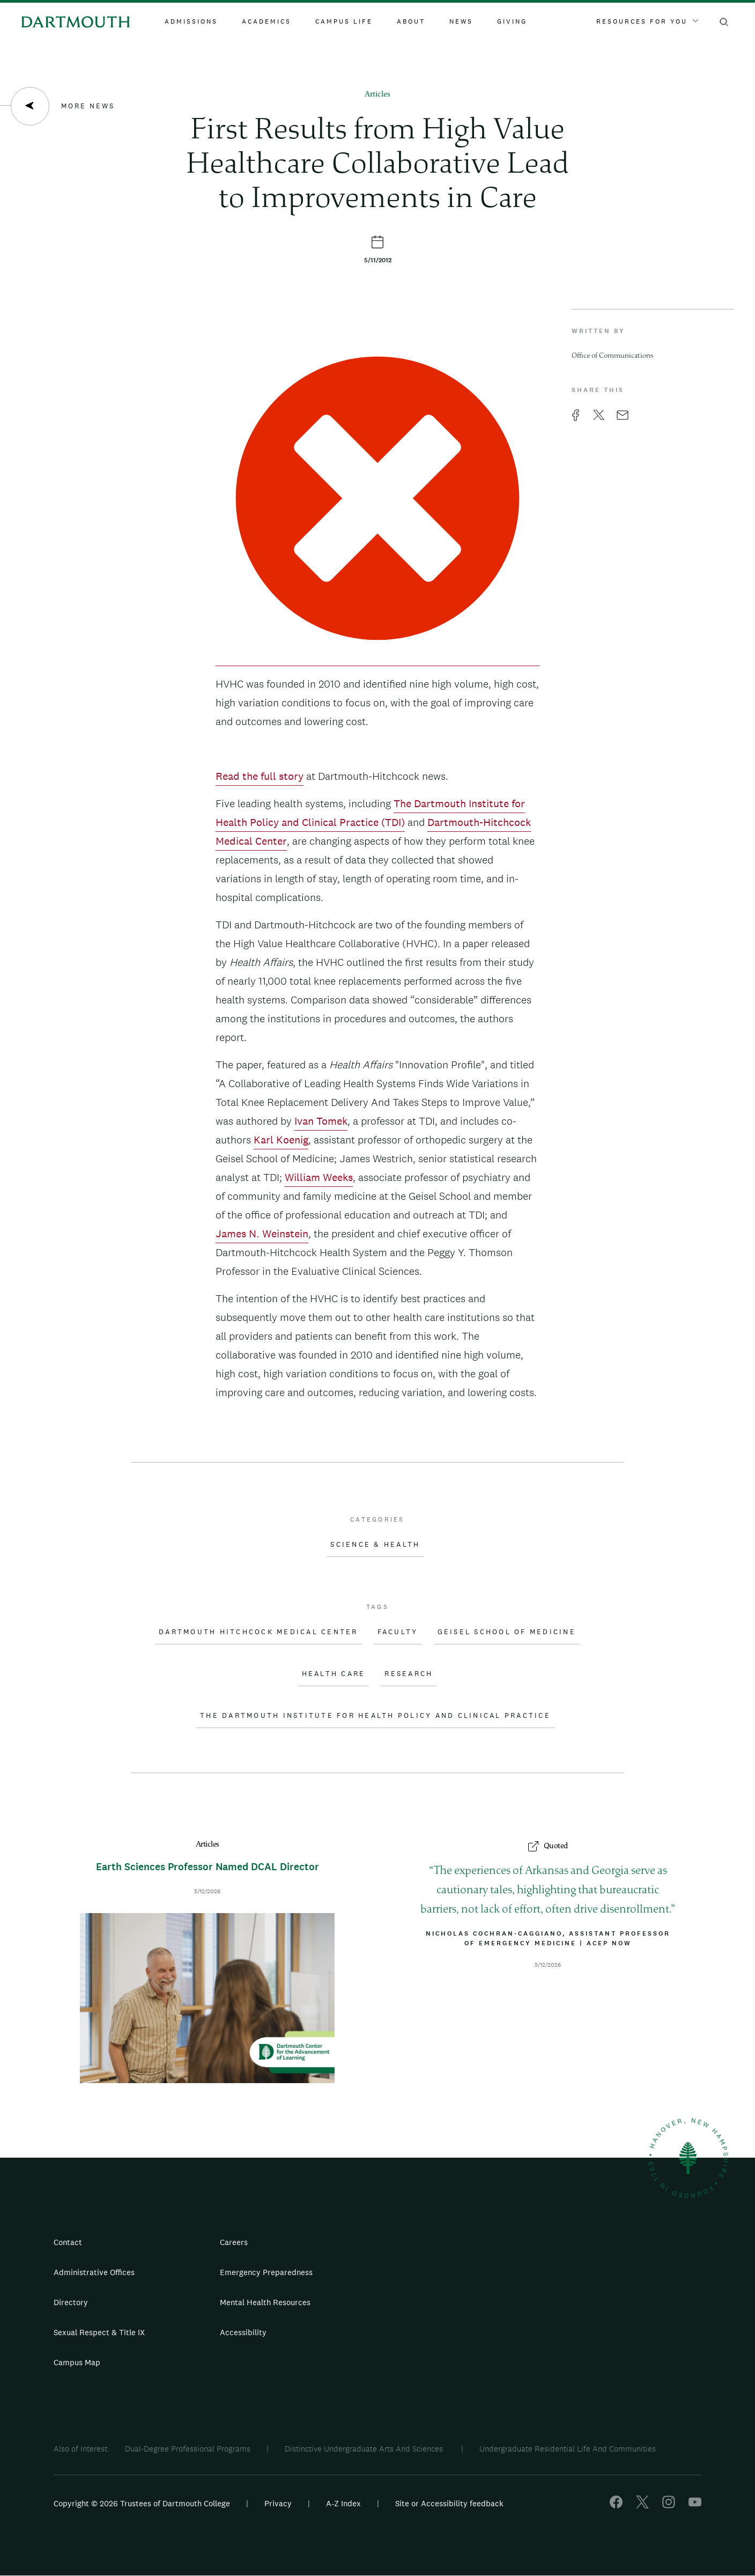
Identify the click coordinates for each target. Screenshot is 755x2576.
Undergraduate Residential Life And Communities (567, 2449)
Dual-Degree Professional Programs (187, 2449)
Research (408, 1674)
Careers (234, 2242)
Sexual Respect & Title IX (99, 2332)
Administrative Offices (94, 2272)
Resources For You (647, 21)
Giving (512, 21)
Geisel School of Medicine (507, 1632)
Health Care (334, 1674)
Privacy (278, 2503)
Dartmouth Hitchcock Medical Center (258, 1632)
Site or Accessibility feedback (449, 2503)
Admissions (191, 21)
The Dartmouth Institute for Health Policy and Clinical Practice (375, 1715)
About (411, 21)
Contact (68, 2242)
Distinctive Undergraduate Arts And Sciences (365, 2449)
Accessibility (243, 2332)
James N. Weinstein (262, 1234)
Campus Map (77, 2362)
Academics (266, 21)
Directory (71, 2302)
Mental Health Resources (265, 2302)
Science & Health (375, 1544)
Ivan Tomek (320, 1121)
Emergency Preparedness (266, 2272)
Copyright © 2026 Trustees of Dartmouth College (142, 2503)
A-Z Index (343, 2503)
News (461, 21)
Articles (377, 95)
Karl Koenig (281, 1140)
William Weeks (319, 1177)
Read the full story (260, 776)
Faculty (398, 1632)
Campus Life (344, 21)
